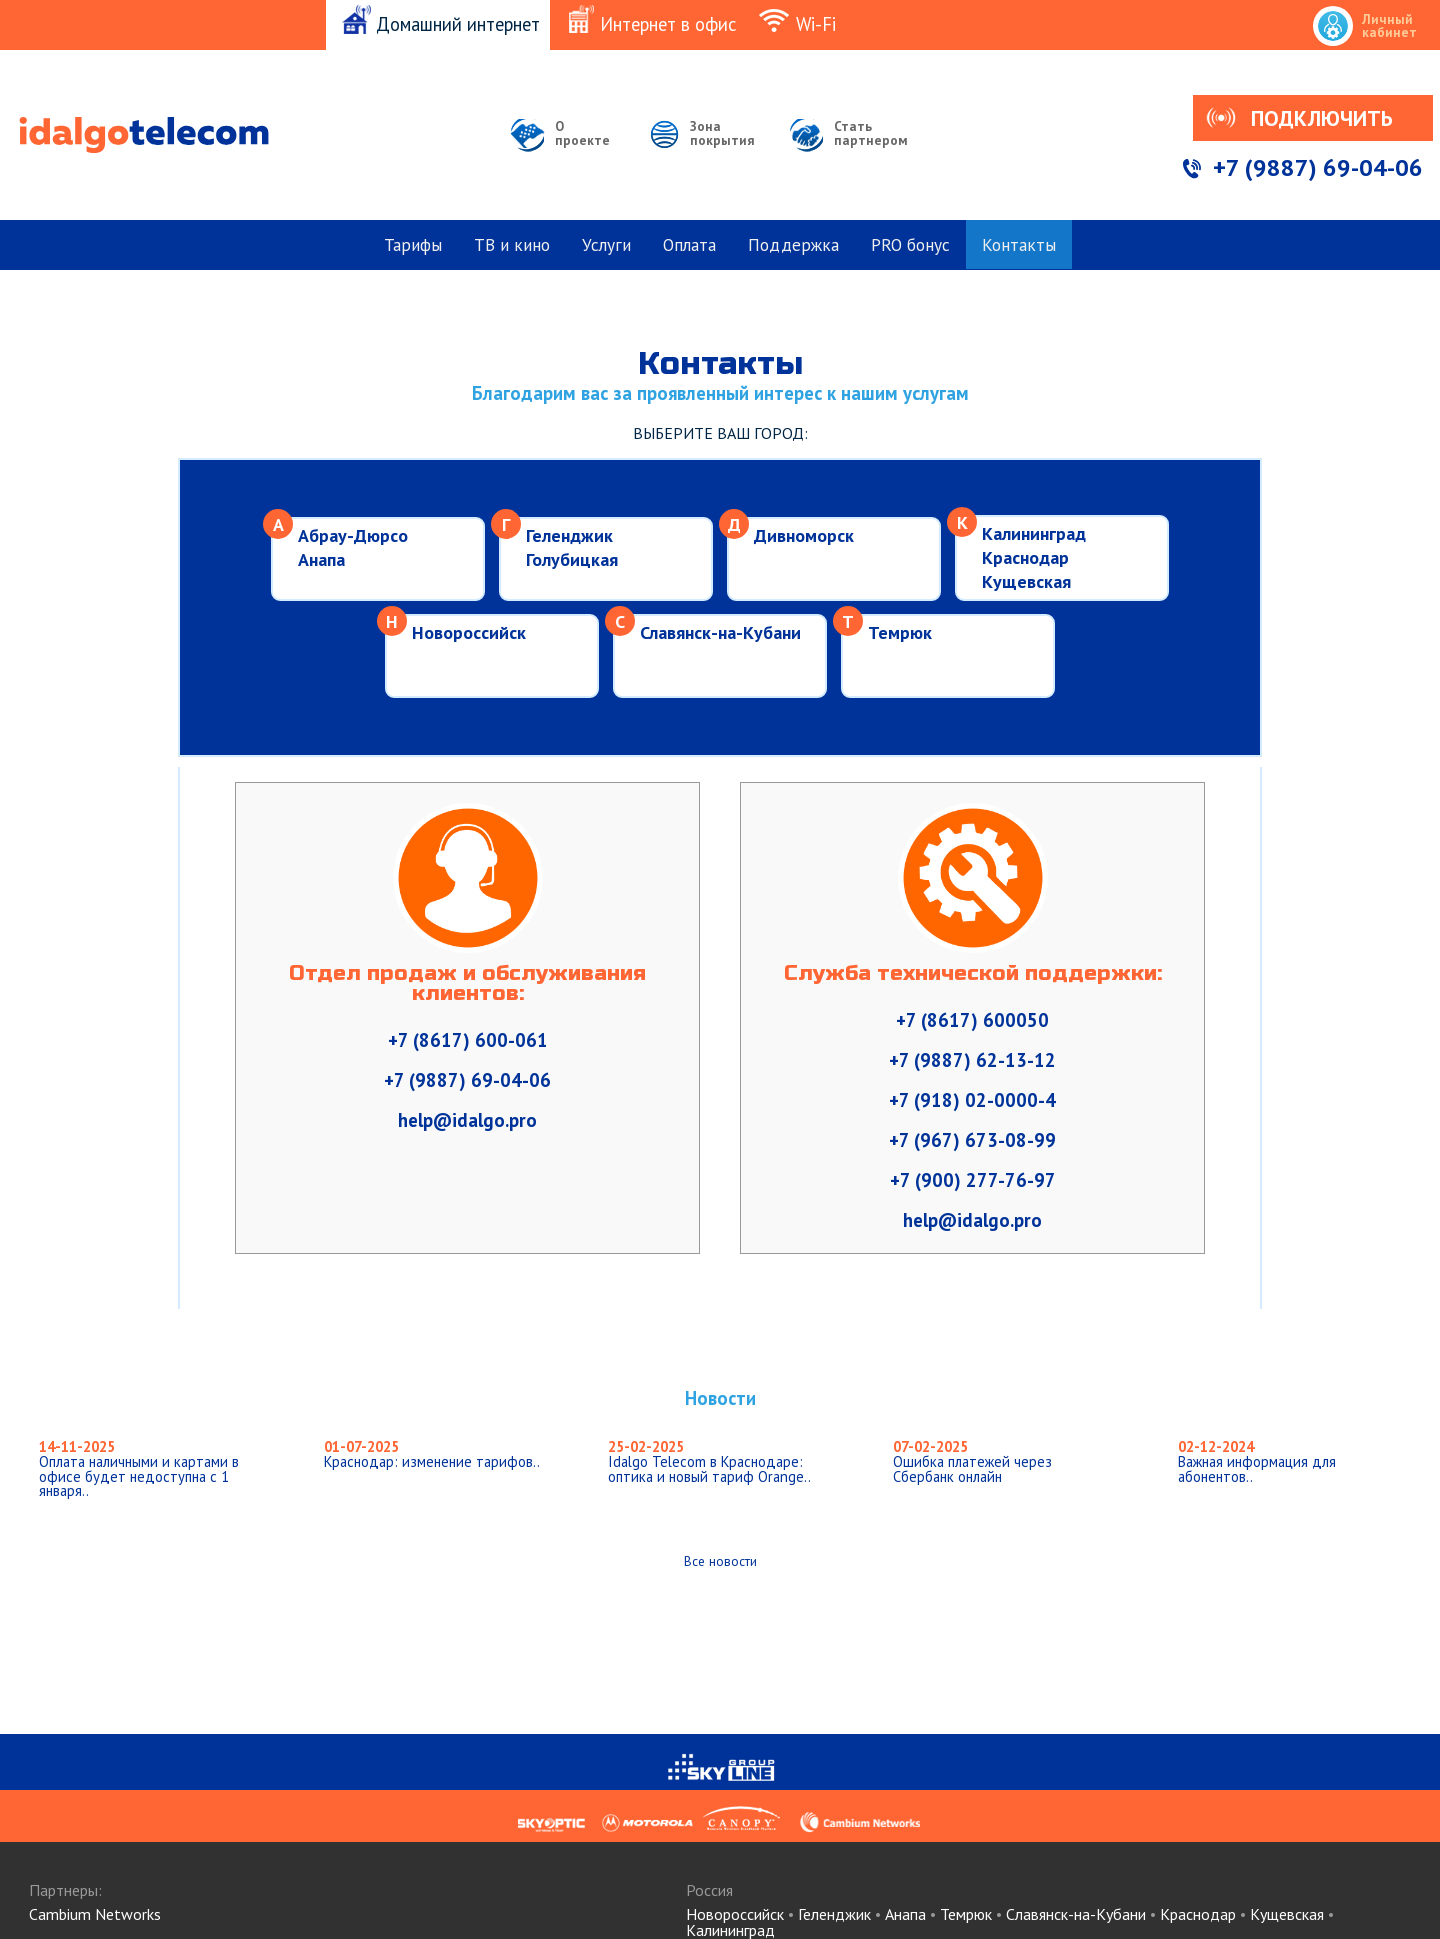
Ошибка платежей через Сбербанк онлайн (972, 1461)
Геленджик (569, 535)
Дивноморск (804, 535)
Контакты (1019, 244)
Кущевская (1026, 581)
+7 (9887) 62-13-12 (972, 1060)
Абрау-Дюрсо (353, 535)
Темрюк (900, 632)
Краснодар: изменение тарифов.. (432, 1454)
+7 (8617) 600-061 (468, 1040)
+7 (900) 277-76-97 (973, 1180)
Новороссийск (469, 632)
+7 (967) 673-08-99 (972, 1140)
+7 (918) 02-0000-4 (972, 1100)
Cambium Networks (95, 1914)
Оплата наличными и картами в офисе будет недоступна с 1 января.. (139, 1468)
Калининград (1034, 533)
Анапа (321, 559)
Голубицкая (572, 559)
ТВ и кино (512, 244)
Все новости (720, 1561)
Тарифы (413, 244)
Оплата (689, 244)
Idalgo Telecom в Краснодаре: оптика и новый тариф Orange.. (709, 1461)
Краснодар (1025, 557)
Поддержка (793, 244)
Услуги (606, 244)
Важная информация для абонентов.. (1257, 1461)
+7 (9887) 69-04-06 (1318, 167)
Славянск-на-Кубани (720, 632)
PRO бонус (910, 244)
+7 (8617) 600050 (972, 1020)
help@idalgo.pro (467, 1120)
